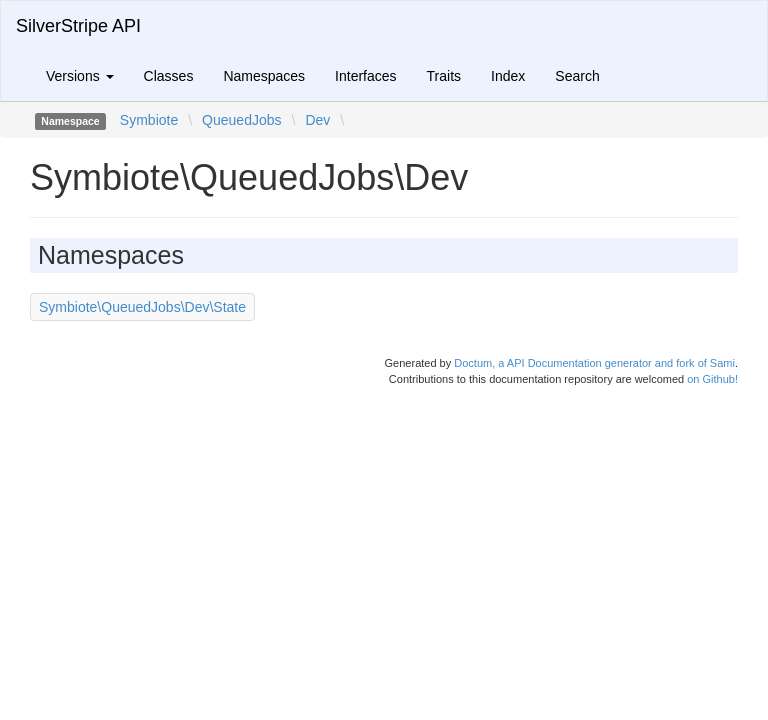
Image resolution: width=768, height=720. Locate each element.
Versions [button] (80, 76)
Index (508, 76)
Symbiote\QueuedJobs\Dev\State (142, 307)
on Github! (712, 379)
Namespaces (264, 76)
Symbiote (149, 120)
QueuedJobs (241, 120)
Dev (317, 120)
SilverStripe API (78, 26)
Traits (444, 76)
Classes (169, 76)
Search (577, 76)
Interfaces (365, 76)
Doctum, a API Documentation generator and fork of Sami (594, 363)
